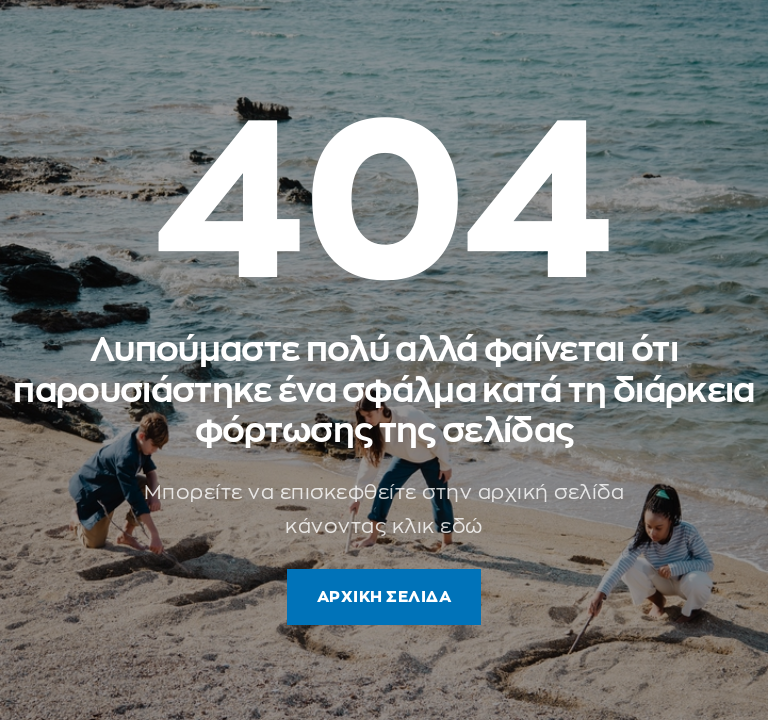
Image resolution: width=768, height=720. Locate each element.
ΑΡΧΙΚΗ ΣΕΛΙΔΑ (384, 597)
